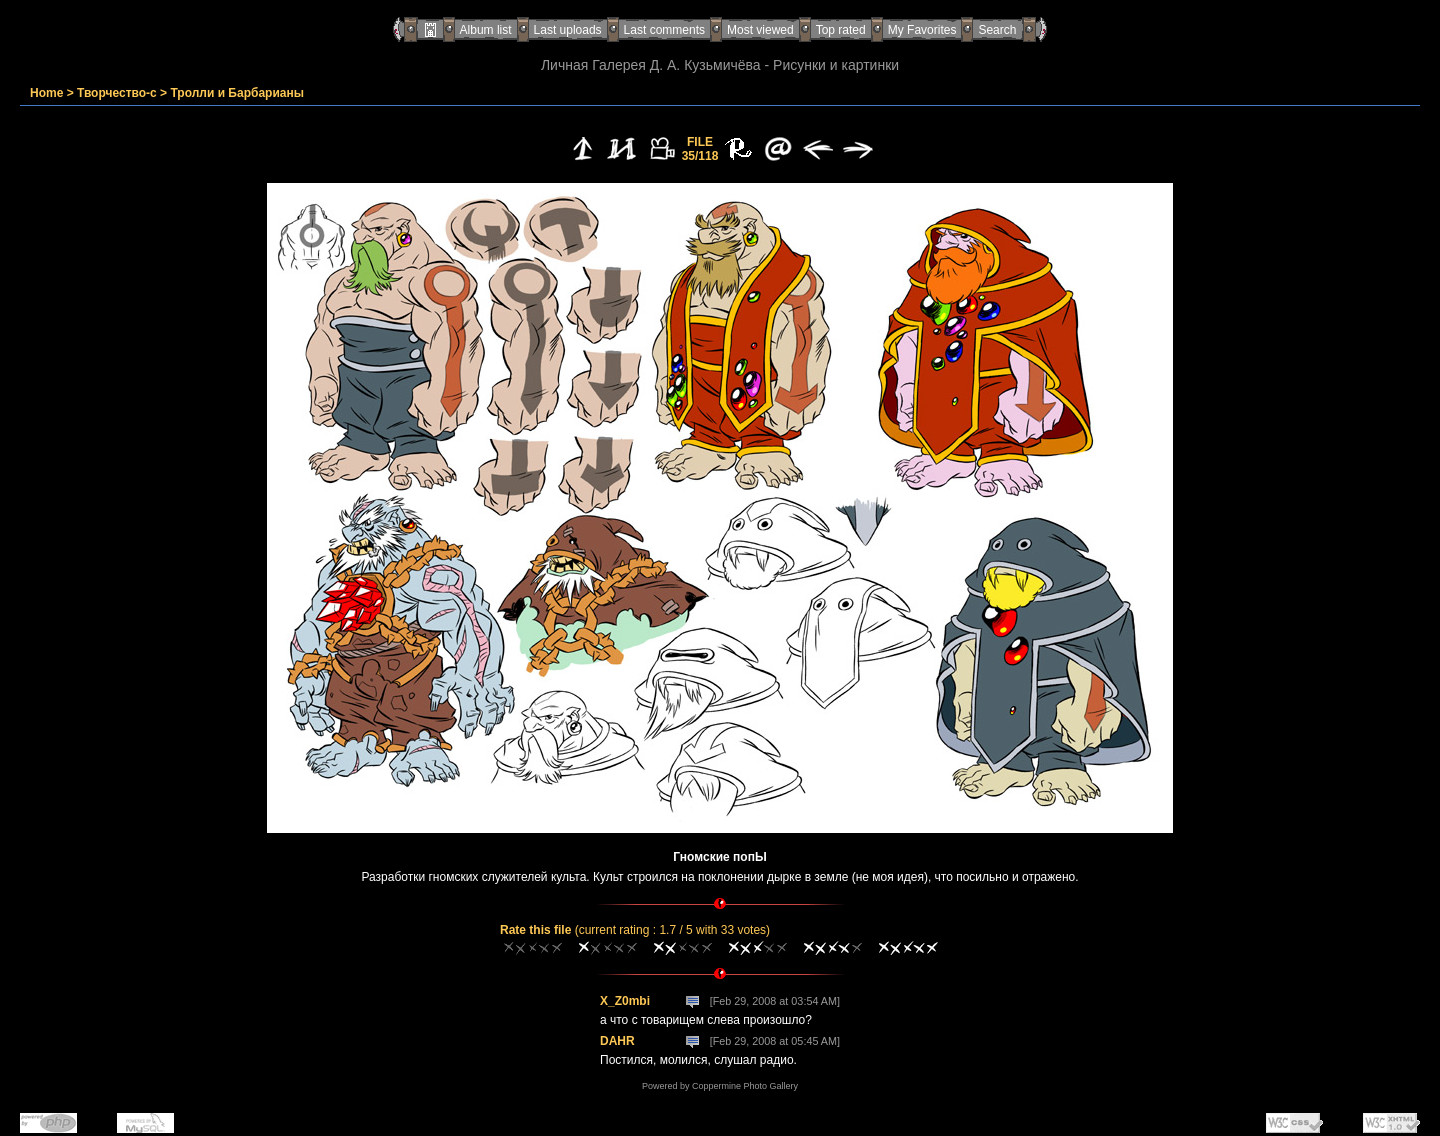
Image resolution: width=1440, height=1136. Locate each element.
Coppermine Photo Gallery (745, 1086)
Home (46, 93)
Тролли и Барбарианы (237, 93)
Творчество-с (117, 93)
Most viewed (760, 30)
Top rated (841, 30)
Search (997, 30)
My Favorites (922, 30)
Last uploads (568, 30)
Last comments (664, 30)
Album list (486, 30)
